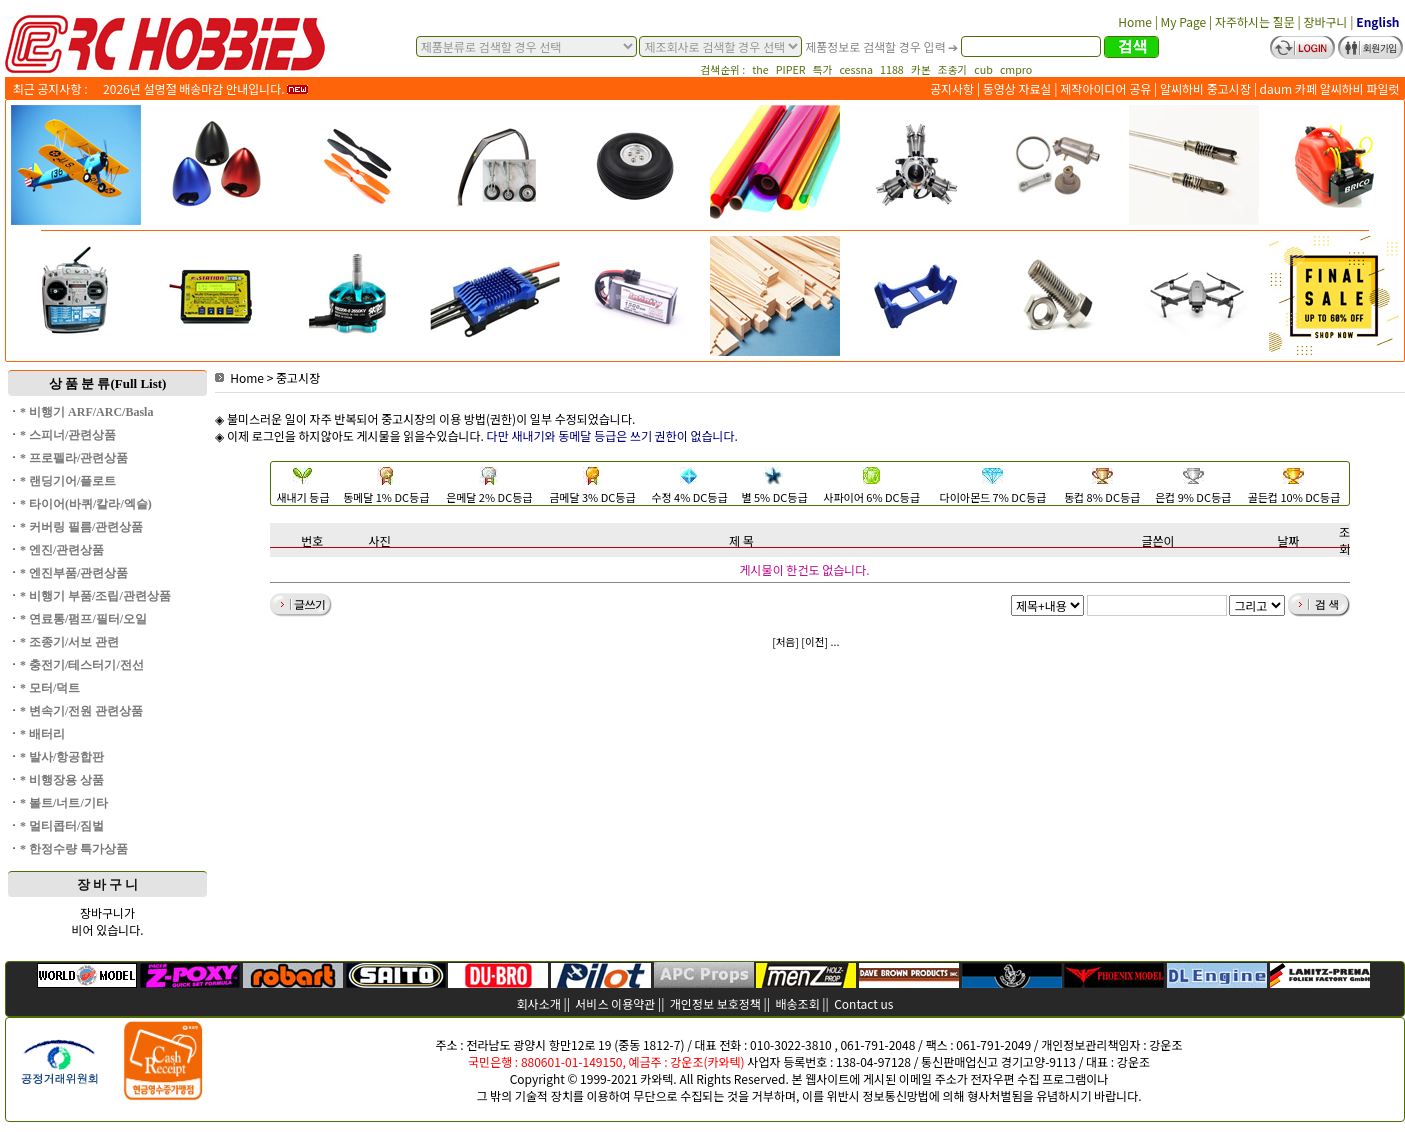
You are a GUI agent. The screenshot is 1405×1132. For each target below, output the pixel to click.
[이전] (814, 641)
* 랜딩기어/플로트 (68, 481)
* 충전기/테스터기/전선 (82, 665)
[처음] (785, 641)
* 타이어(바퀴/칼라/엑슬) (86, 504)
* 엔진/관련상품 (62, 550)
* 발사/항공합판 (62, 757)
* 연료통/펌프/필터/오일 (83, 619)
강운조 (1165, 1044)
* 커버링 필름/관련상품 (81, 527)
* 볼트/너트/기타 (64, 803)
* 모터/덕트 (50, 688)
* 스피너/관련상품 (68, 435)
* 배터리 (42, 734)
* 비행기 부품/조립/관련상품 (95, 596)
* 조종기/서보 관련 (69, 642)
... (835, 641)
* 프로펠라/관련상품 (74, 458)
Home (239, 377)
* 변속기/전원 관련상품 (81, 711)
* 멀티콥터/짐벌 (62, 826)
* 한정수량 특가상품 (74, 849)
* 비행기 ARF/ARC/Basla (86, 412)
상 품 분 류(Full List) (108, 383)
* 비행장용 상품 (62, 780)
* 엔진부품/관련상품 (74, 573)
